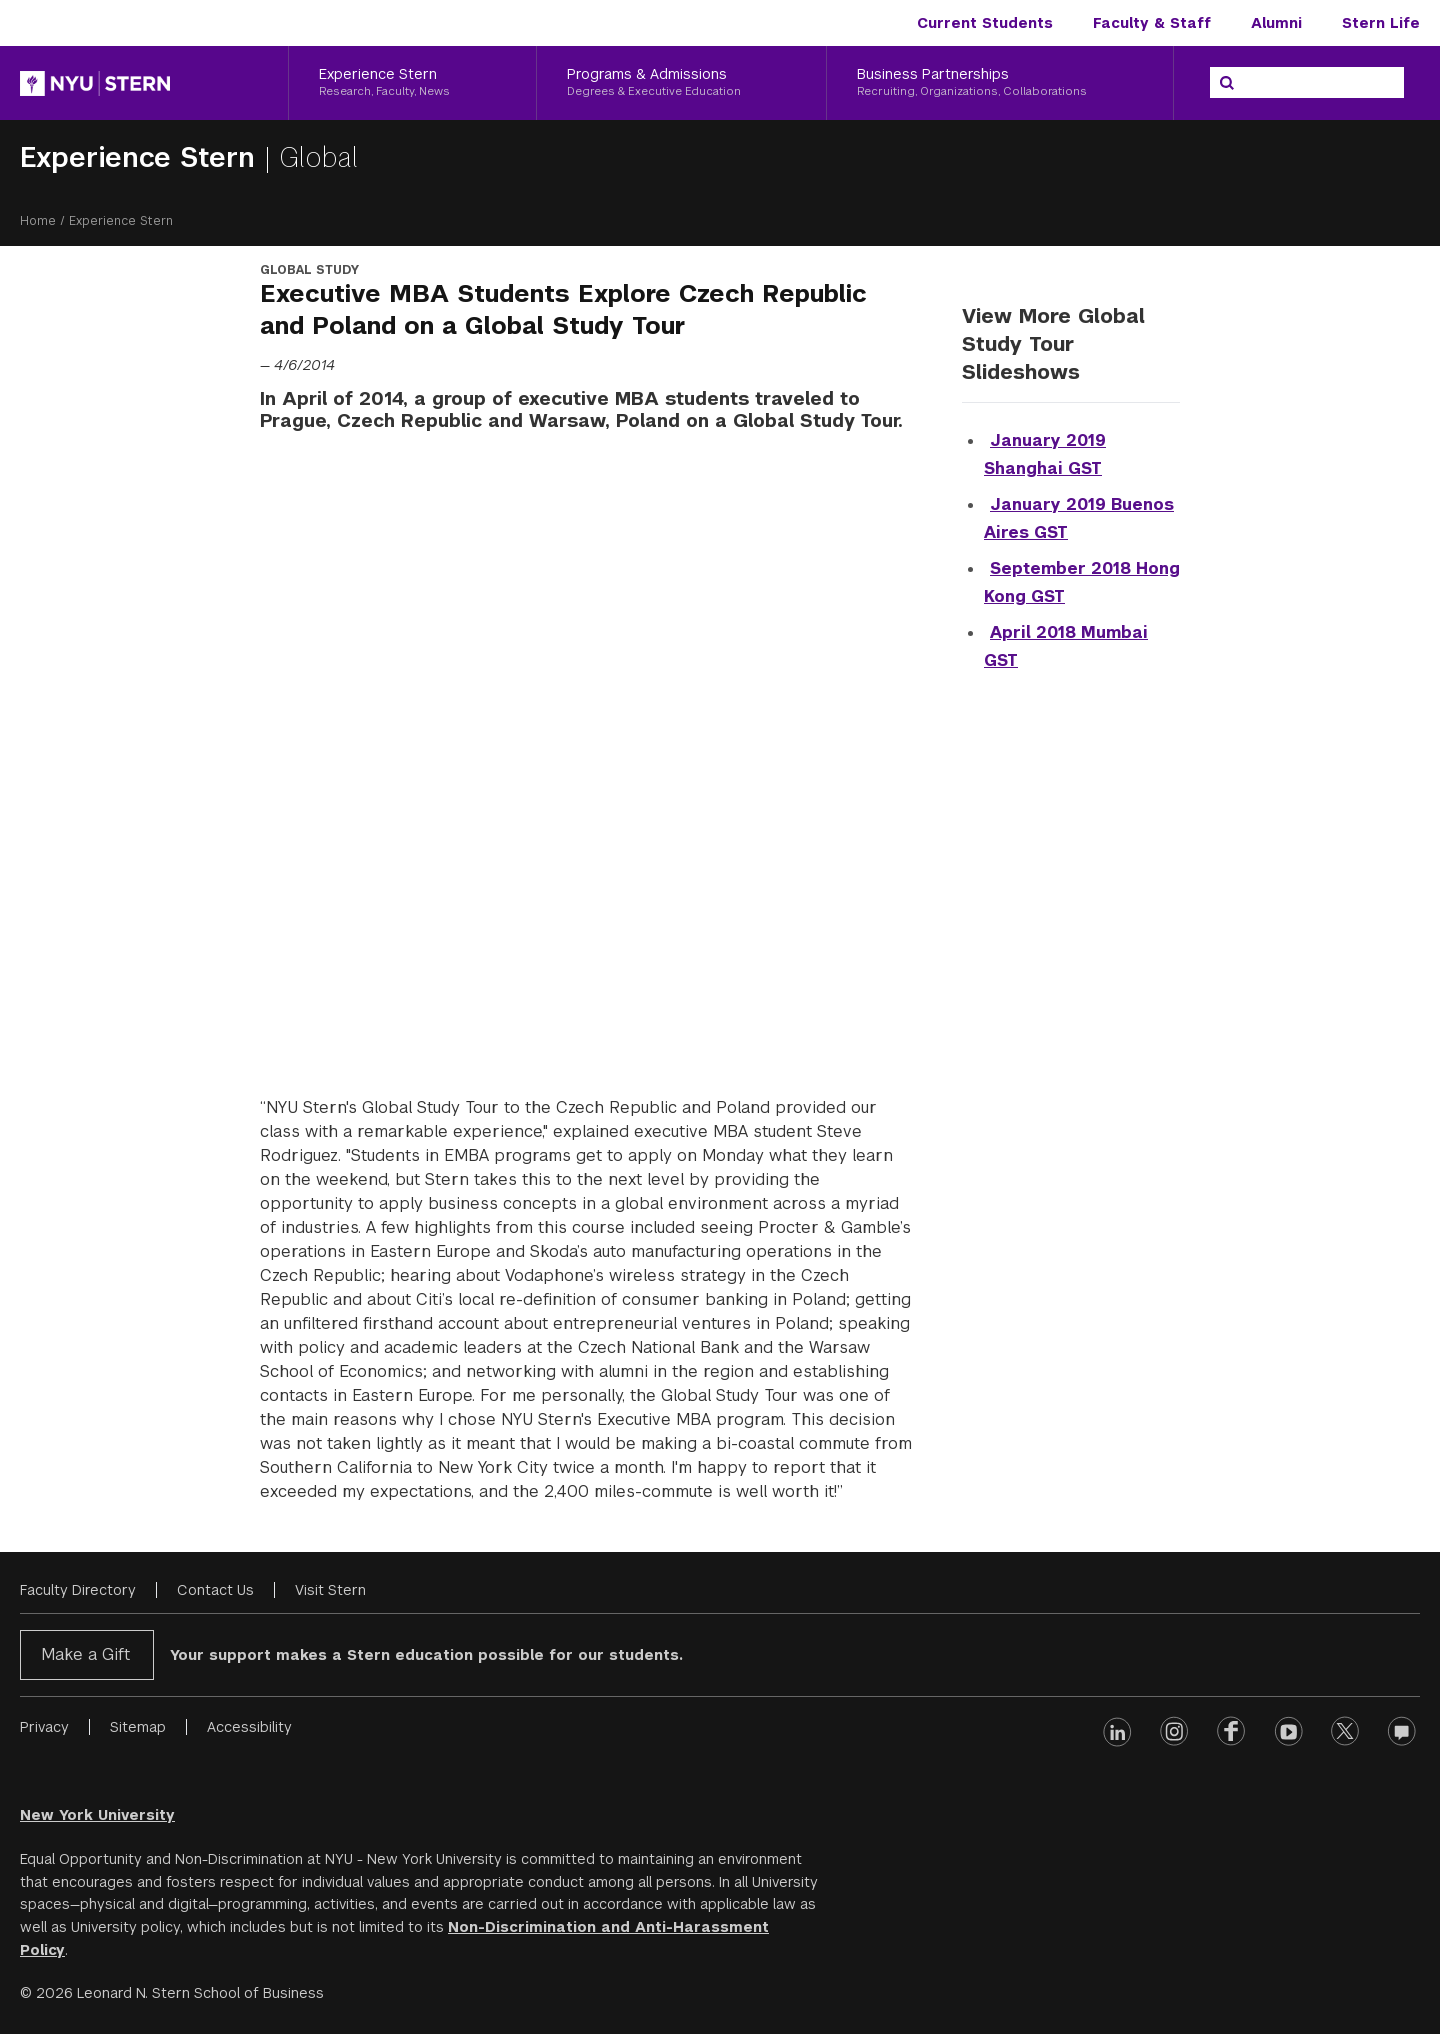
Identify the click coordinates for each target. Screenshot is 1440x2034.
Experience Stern (142, 157)
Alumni (1276, 23)
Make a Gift (85, 1654)
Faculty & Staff (1152, 23)
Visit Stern (330, 1590)
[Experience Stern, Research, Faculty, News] (412, 83)
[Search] (1227, 83)
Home (38, 221)
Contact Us (215, 1590)
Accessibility (249, 1727)
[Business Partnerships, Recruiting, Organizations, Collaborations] (1000, 83)
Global (318, 157)
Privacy (44, 1727)
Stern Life (1381, 23)
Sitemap (138, 1727)
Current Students (985, 23)
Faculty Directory (78, 1590)
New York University (97, 1815)
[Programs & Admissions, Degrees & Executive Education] (682, 83)
